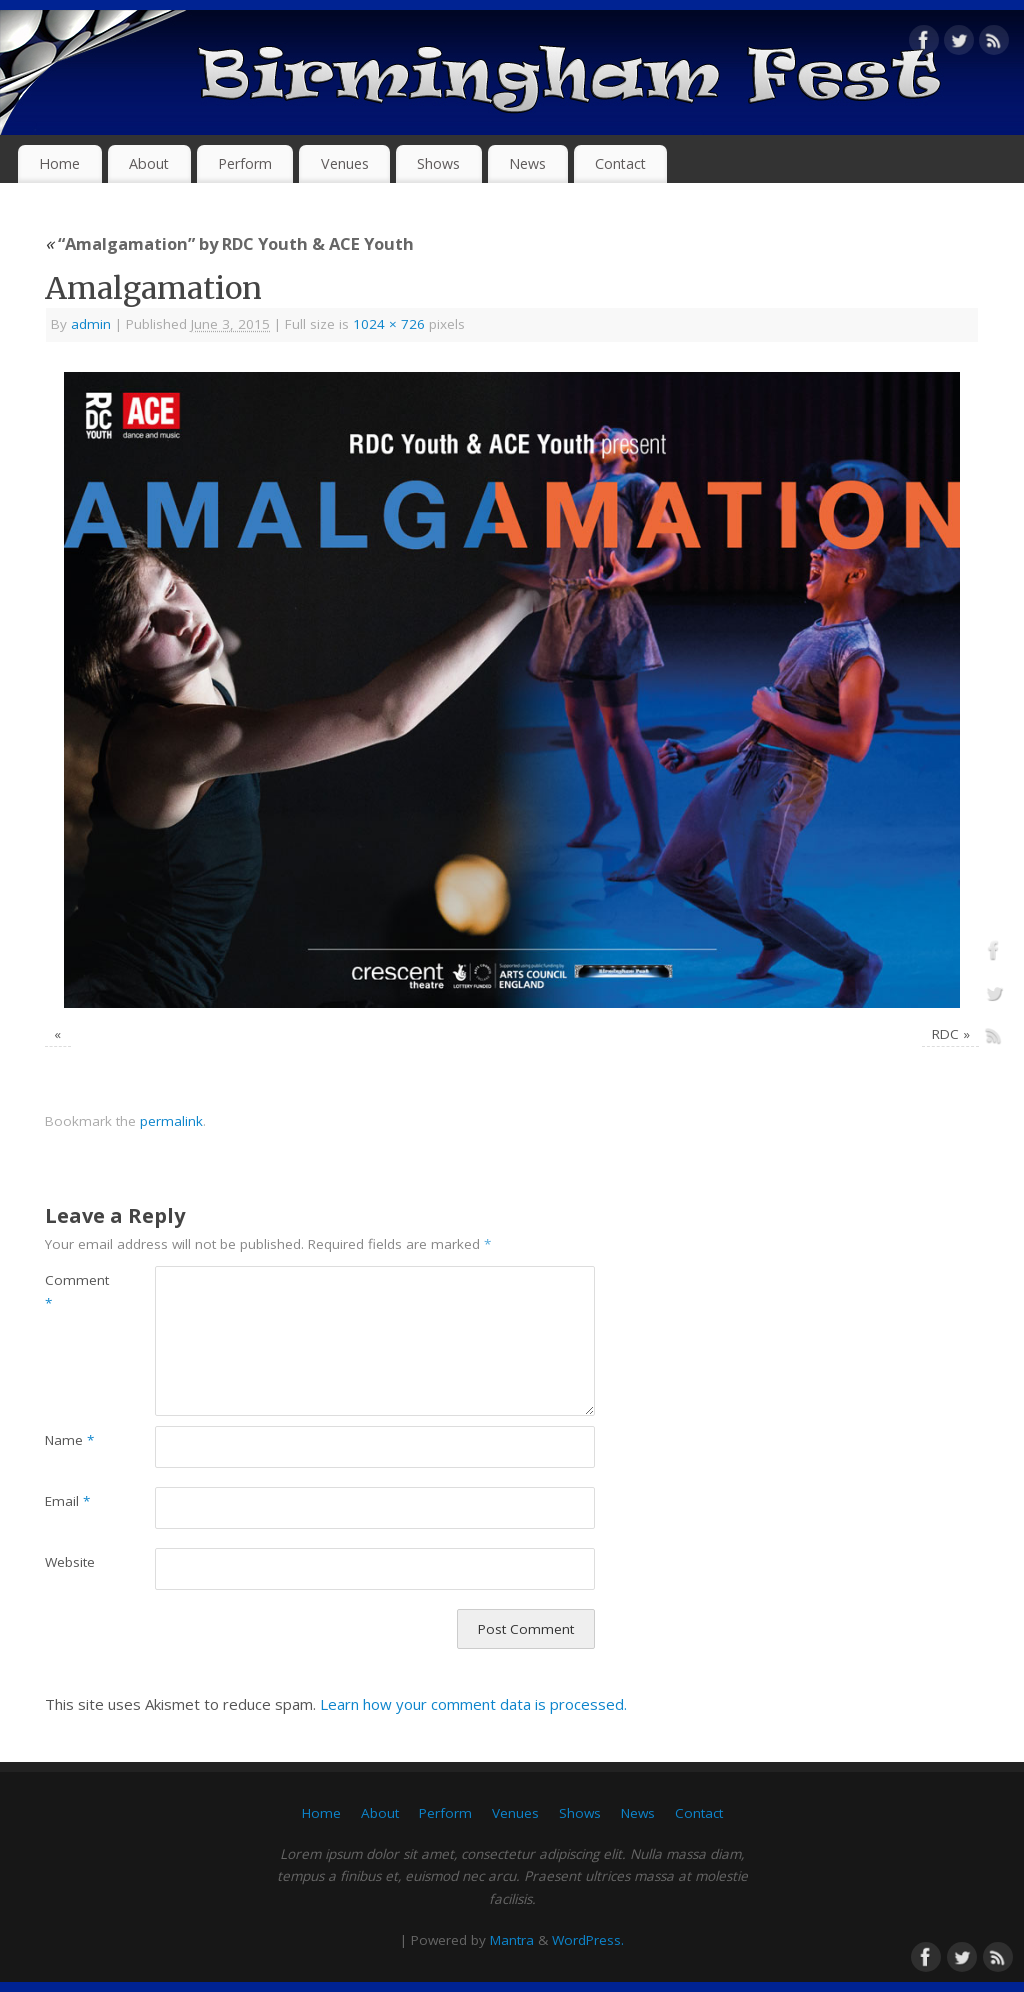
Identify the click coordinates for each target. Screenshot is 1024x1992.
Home (59, 163)
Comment (72, 1291)
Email (67, 1501)
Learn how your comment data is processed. (473, 1704)
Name (69, 1440)
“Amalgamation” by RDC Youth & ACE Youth (229, 243)
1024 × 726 (389, 324)
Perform (245, 163)
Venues (345, 163)
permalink (171, 1121)
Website (70, 1562)
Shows (438, 163)
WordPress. (588, 1940)
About (149, 163)
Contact (620, 163)
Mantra (512, 1940)
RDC (945, 1034)
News (527, 163)
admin (91, 324)
